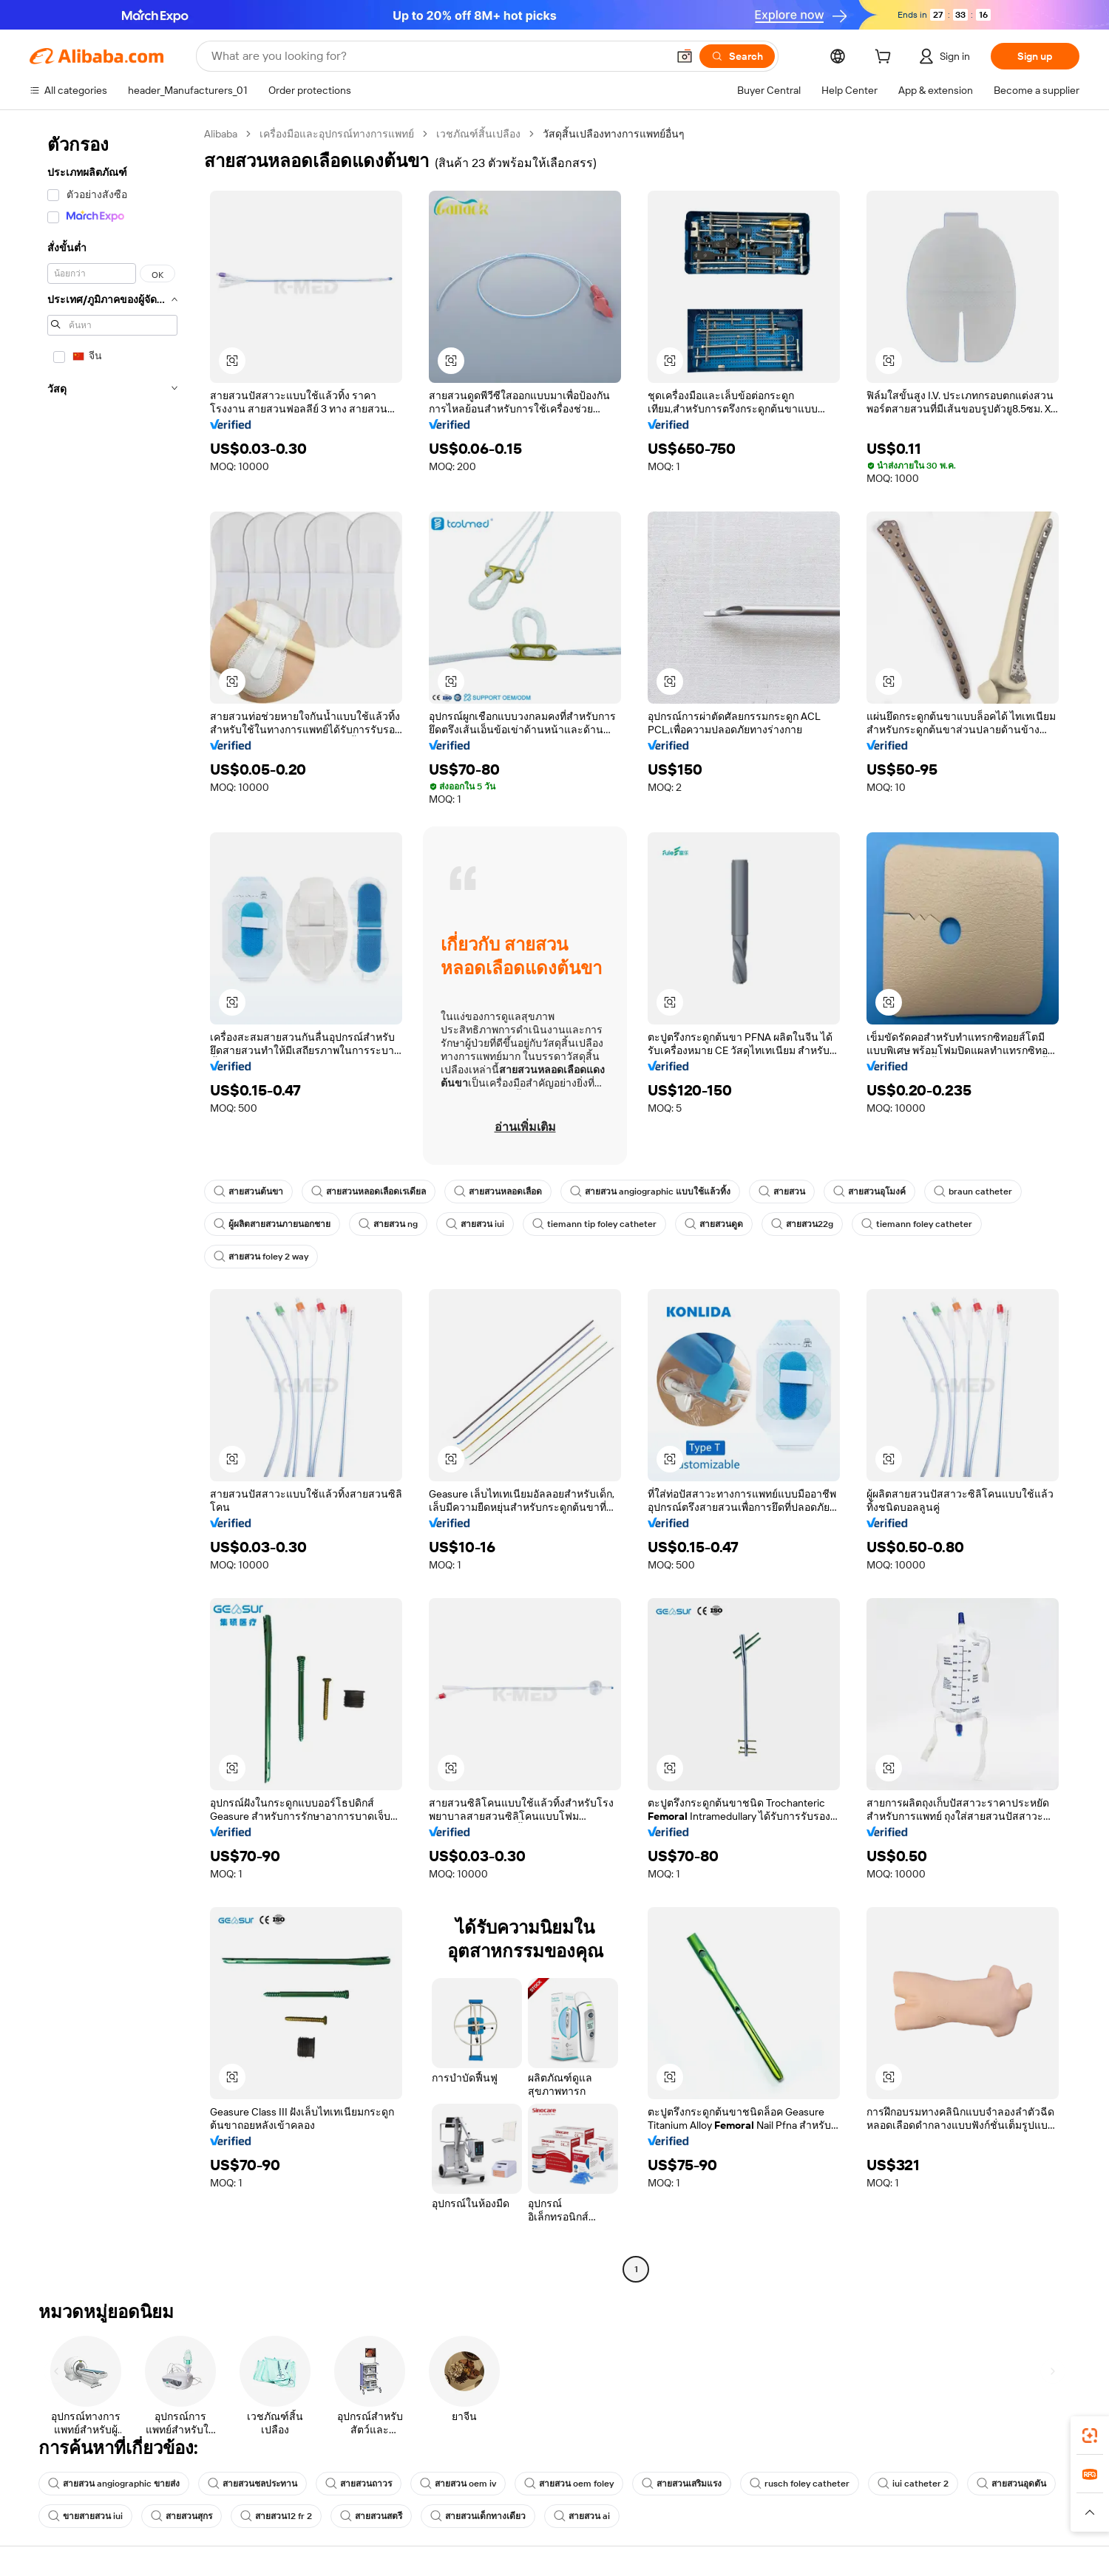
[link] (1090, 2435)
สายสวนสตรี (371, 2516)
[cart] (886, 58)
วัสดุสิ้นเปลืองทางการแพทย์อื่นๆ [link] (614, 134)
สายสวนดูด (714, 1224)
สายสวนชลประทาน (252, 2484)
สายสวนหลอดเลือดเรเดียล (368, 1191)
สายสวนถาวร (358, 2484)
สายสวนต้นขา (248, 1191)
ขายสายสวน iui (85, 2516)
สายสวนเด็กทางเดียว (478, 2516)
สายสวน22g (802, 1224)
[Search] (737, 56)
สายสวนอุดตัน (1011, 2484)
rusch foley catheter (799, 2484)
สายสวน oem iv (458, 2484)
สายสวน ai (582, 2516)
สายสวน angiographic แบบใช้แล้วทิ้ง (650, 1191)
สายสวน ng (388, 1224)
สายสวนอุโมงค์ (869, 1191)
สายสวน (782, 1191)
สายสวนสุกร (181, 2516)
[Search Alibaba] (437, 56)
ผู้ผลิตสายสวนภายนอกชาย (272, 1224)
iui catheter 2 (913, 2484)
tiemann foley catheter (916, 1224)
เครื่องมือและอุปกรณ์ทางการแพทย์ (337, 134)
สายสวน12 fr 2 (276, 2516)
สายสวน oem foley (569, 2484)
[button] (684, 56)
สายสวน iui (475, 1224)
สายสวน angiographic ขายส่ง (114, 2484)
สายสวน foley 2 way (261, 1256)
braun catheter (973, 1191)
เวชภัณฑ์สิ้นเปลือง (478, 134)
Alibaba (220, 134)
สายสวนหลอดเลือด (498, 1191)
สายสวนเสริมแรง (682, 2484)
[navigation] (112, 1203)
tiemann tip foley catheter (594, 1224)
